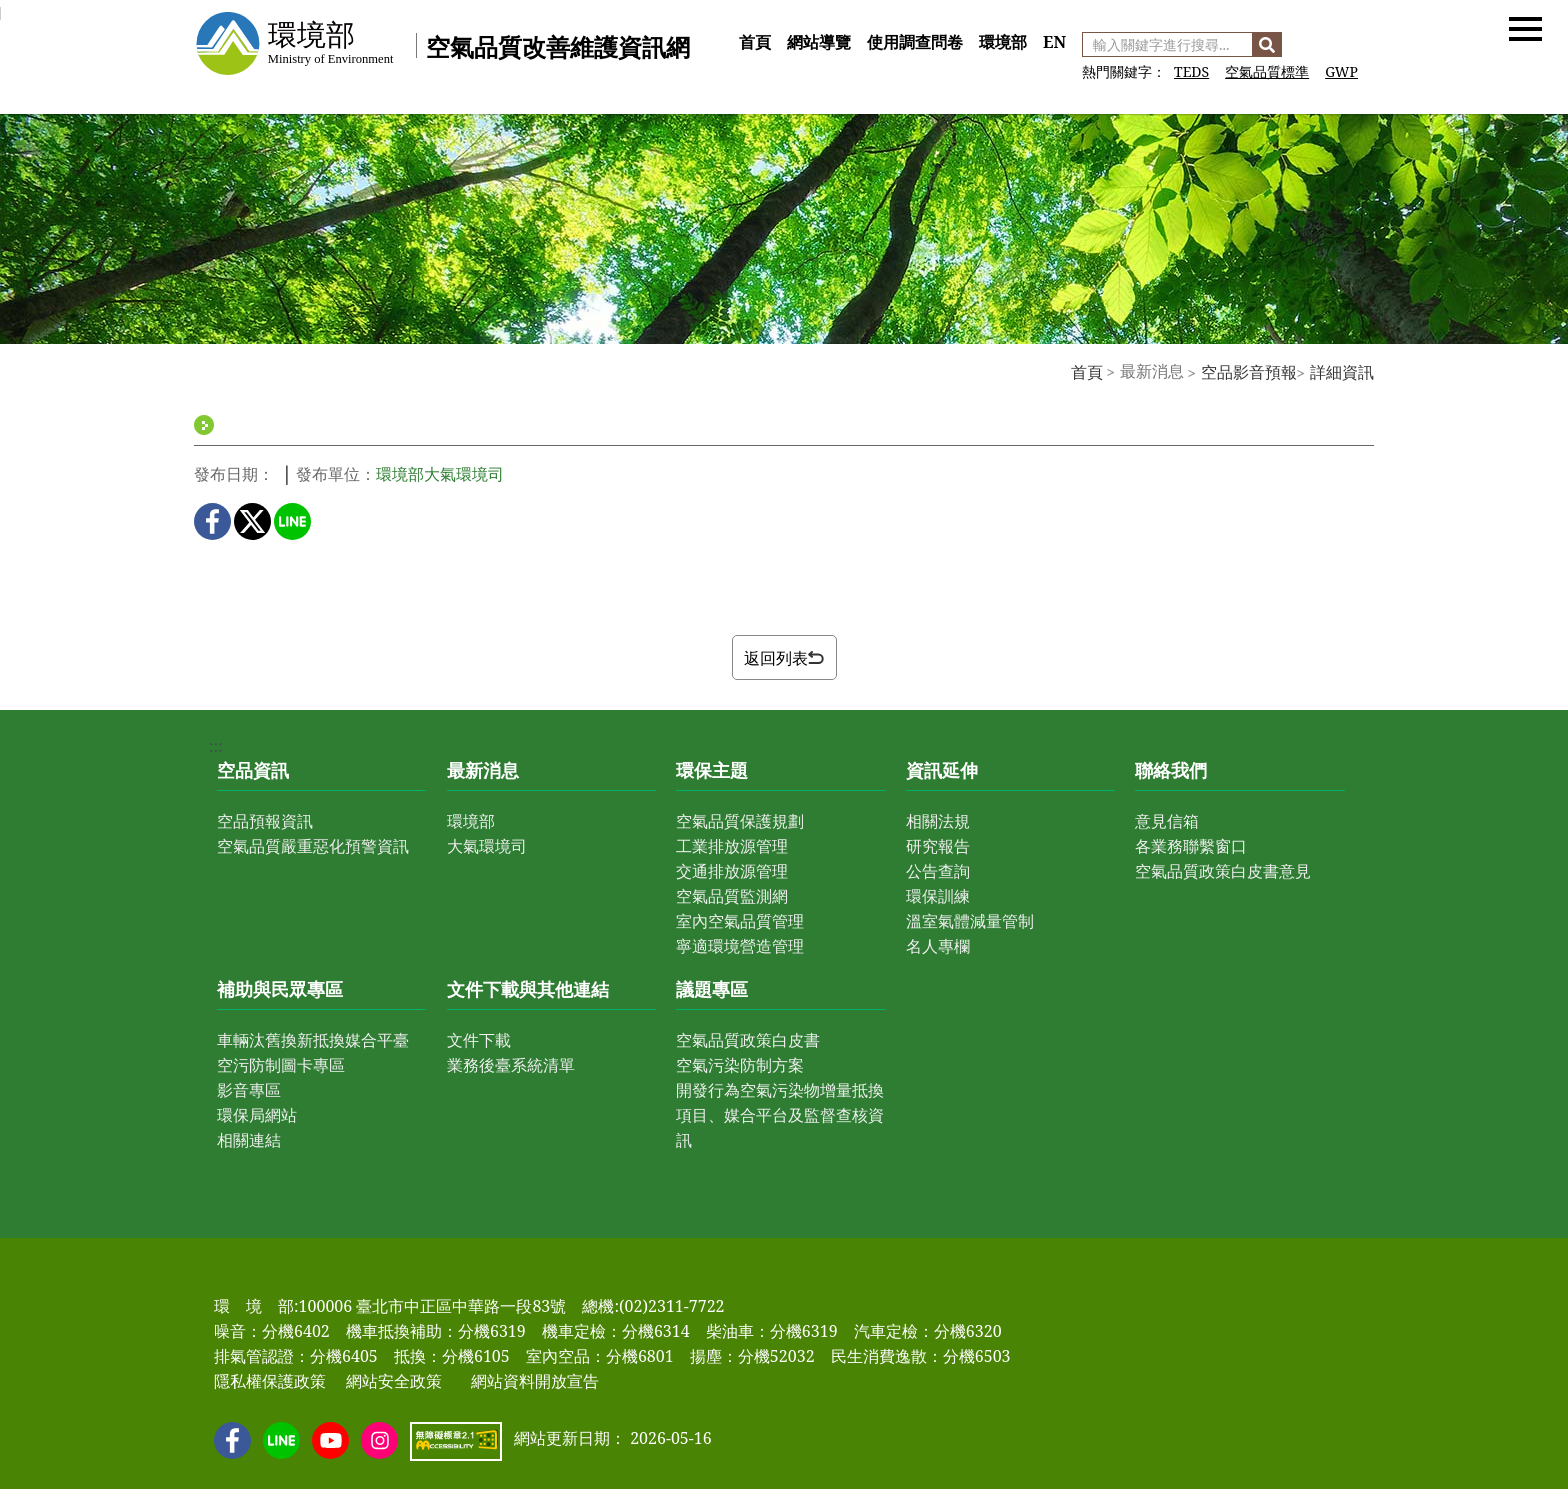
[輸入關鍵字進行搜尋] (1167, 44)
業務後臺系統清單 (511, 1065)
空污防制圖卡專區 (281, 1065)
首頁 (755, 42)
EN (1054, 42)
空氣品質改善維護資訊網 (558, 46)
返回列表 (784, 658)
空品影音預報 (1249, 372)
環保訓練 (938, 896)
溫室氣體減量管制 (970, 921)
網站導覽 (819, 42)
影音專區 (249, 1090)
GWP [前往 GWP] (1341, 71)
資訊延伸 (942, 770)
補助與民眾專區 (280, 989)
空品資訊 (253, 770)
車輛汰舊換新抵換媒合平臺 (313, 1040)
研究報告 (938, 846)
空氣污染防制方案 (740, 1065)
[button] (1525, 27)
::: (738, 20)
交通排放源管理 (732, 871)
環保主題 (712, 770)
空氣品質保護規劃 (740, 821)
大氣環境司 (487, 846)
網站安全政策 (394, 1381)
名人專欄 (938, 946)
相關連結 (249, 1140)
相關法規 (938, 821)
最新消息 (483, 770)
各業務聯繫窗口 (1191, 846)
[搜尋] (1267, 44)
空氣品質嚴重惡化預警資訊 (313, 846)
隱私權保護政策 (270, 1381)
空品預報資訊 (265, 821)
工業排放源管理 (732, 846)
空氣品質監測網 (732, 896)
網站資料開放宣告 (535, 1381)
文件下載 (479, 1040)
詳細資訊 (1342, 372)
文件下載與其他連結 (528, 989)
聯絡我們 (1171, 770)
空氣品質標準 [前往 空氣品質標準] (1267, 71)
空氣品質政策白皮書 (748, 1040)
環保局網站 (257, 1115)
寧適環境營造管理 (740, 946)
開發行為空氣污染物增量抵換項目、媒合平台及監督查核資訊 (780, 1115)
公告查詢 (938, 871)
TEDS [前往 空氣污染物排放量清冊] (1191, 71)
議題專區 (712, 989)
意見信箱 (1167, 821)
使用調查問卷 (915, 42)
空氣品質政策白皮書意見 (1223, 871)
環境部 (1003, 42)
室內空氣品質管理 (740, 921)
